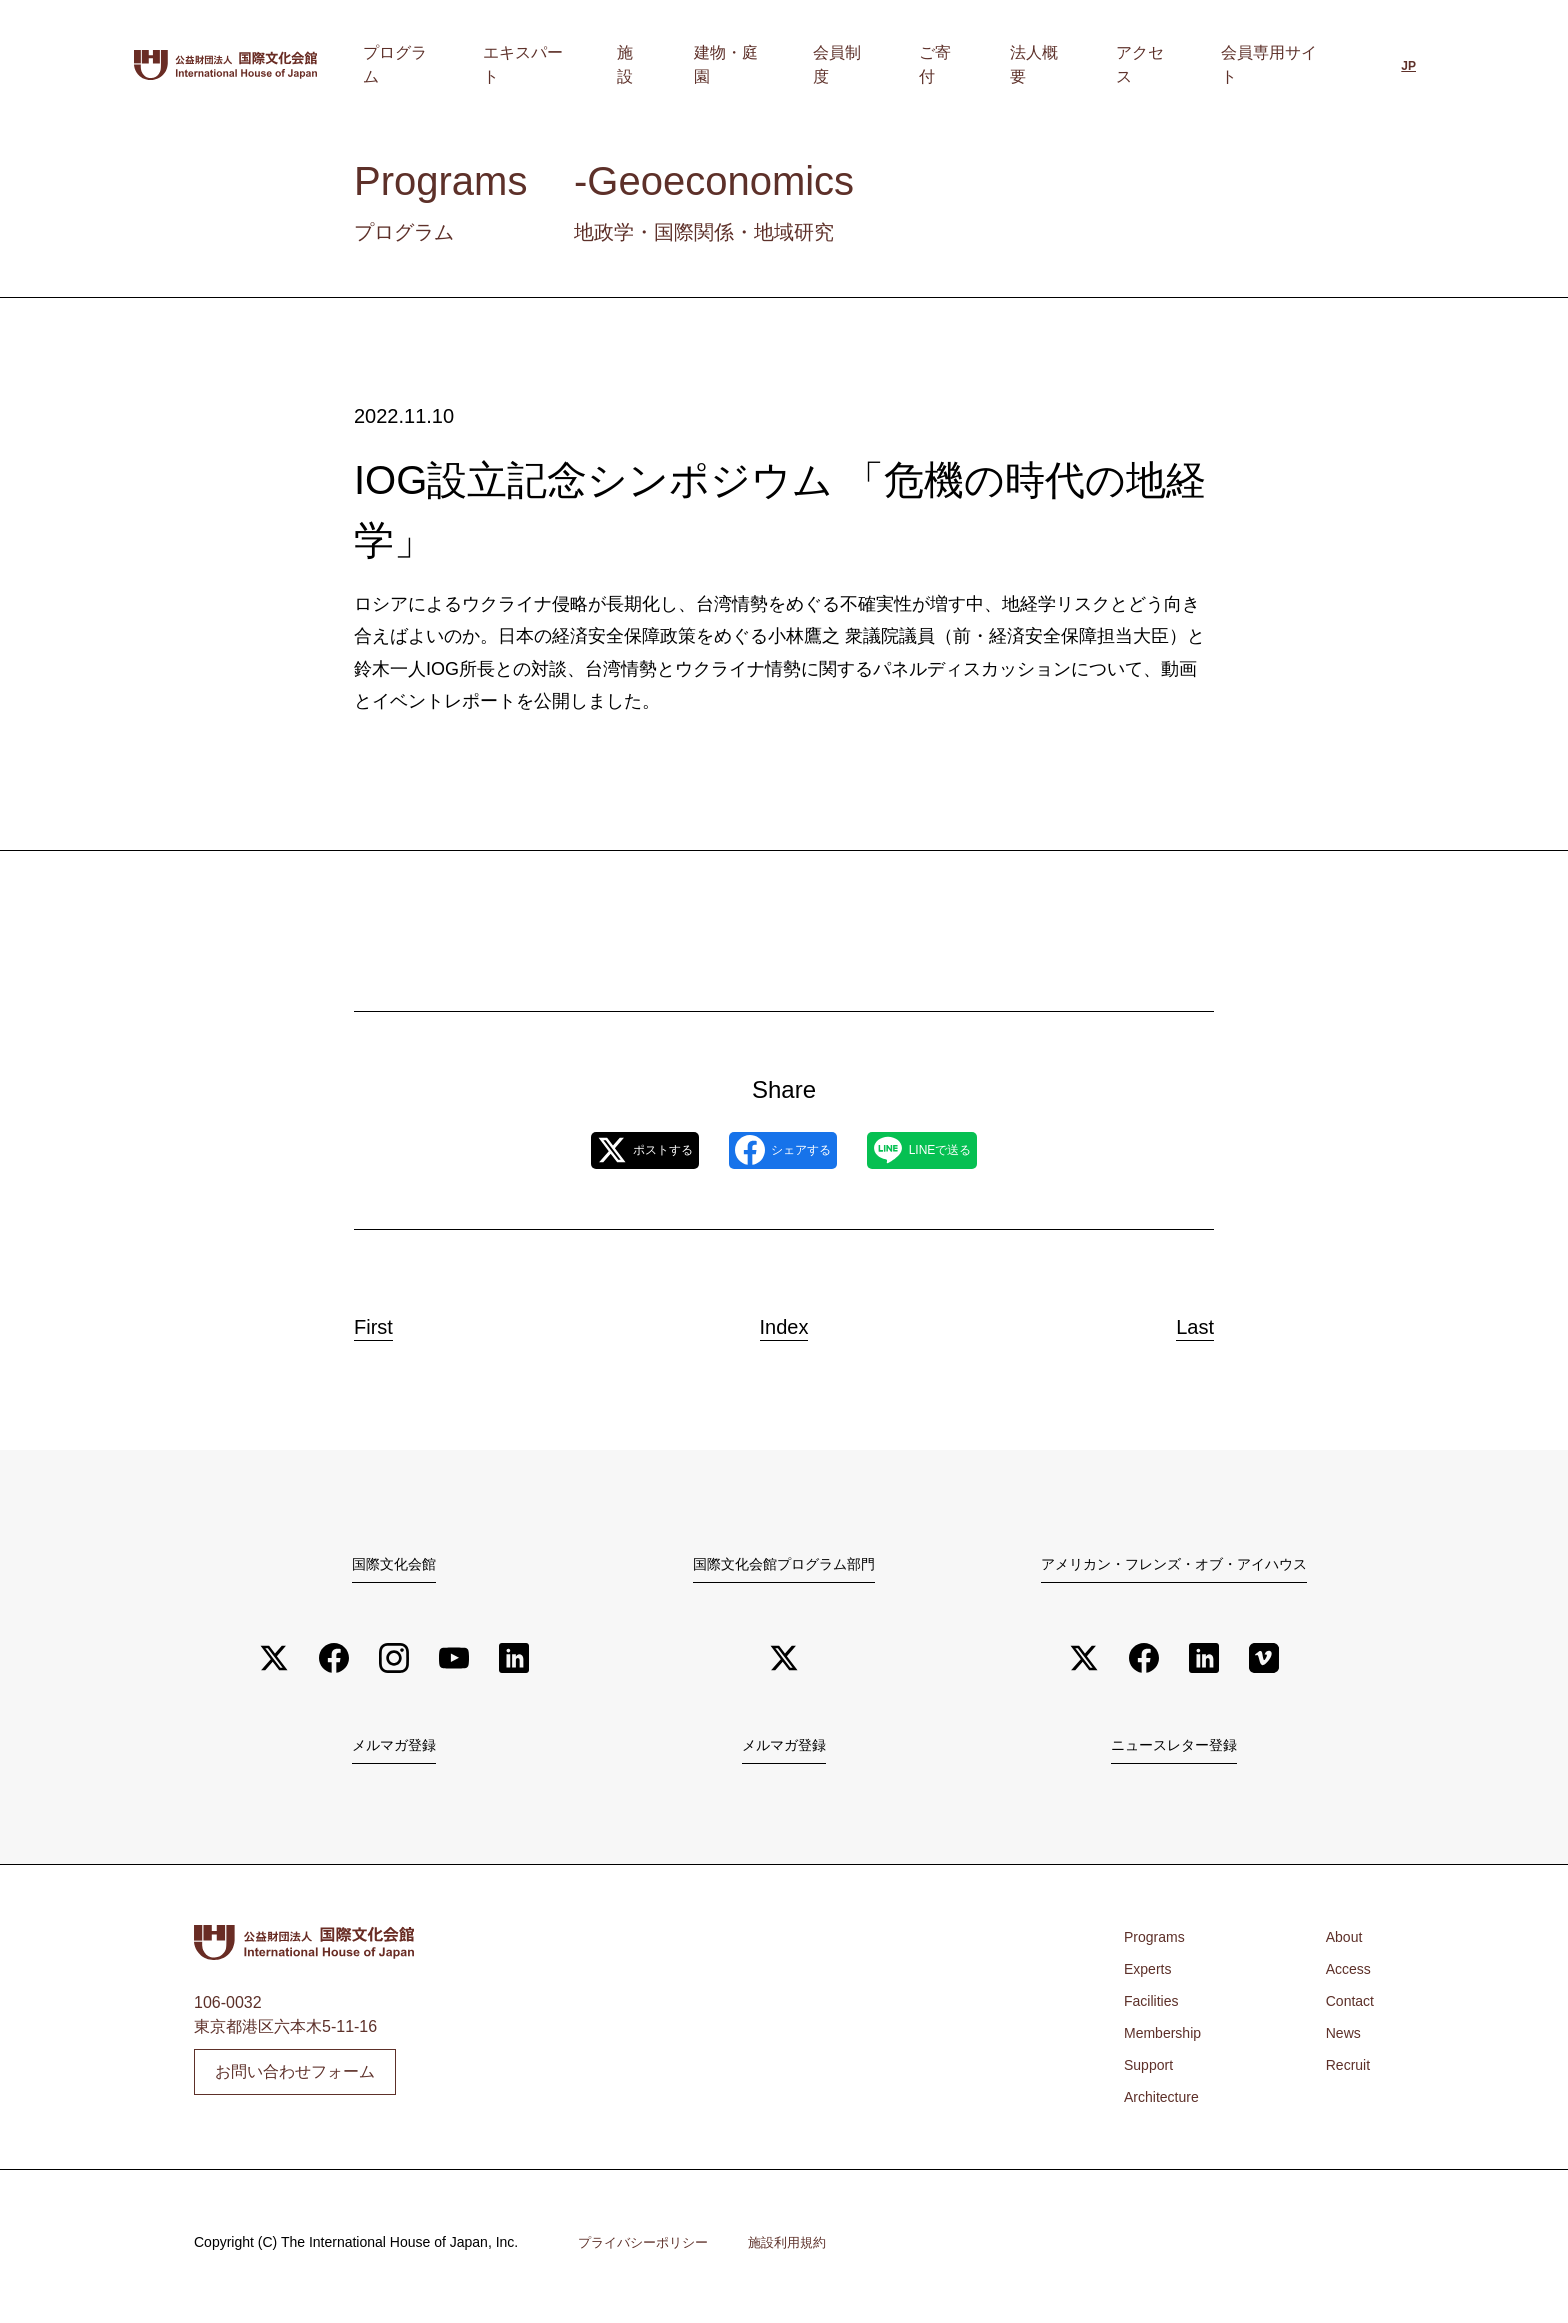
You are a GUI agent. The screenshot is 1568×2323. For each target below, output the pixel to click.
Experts (1151, 1976)
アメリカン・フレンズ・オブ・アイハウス (1174, 1565)
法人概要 (1085, 64)
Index (784, 1322)
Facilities (1155, 2008)
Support (1152, 2072)
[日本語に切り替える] (1408, 67)
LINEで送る (964, 1151)
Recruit (1344, 2072)
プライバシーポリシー (648, 2251)
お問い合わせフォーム (295, 2079)
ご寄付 (1009, 64)
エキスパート (681, 64)
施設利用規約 (800, 2251)
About (1340, 1944)
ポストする (602, 1151)
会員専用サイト (1277, 64)
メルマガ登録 (394, 1750)
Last (1176, 1322)
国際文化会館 (394, 1565)
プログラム (573, 64)
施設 (765, 64)
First (393, 1322)
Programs (1158, 1944)
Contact (1346, 2008)
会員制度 (933, 64)
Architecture (1166, 2104)
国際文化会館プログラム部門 (784, 1565)
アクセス (1169, 64)
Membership (1168, 2040)
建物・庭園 (841, 64)
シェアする (782, 1151)
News (1339, 2040)
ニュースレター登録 (1174, 1750)
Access (1345, 1976)
